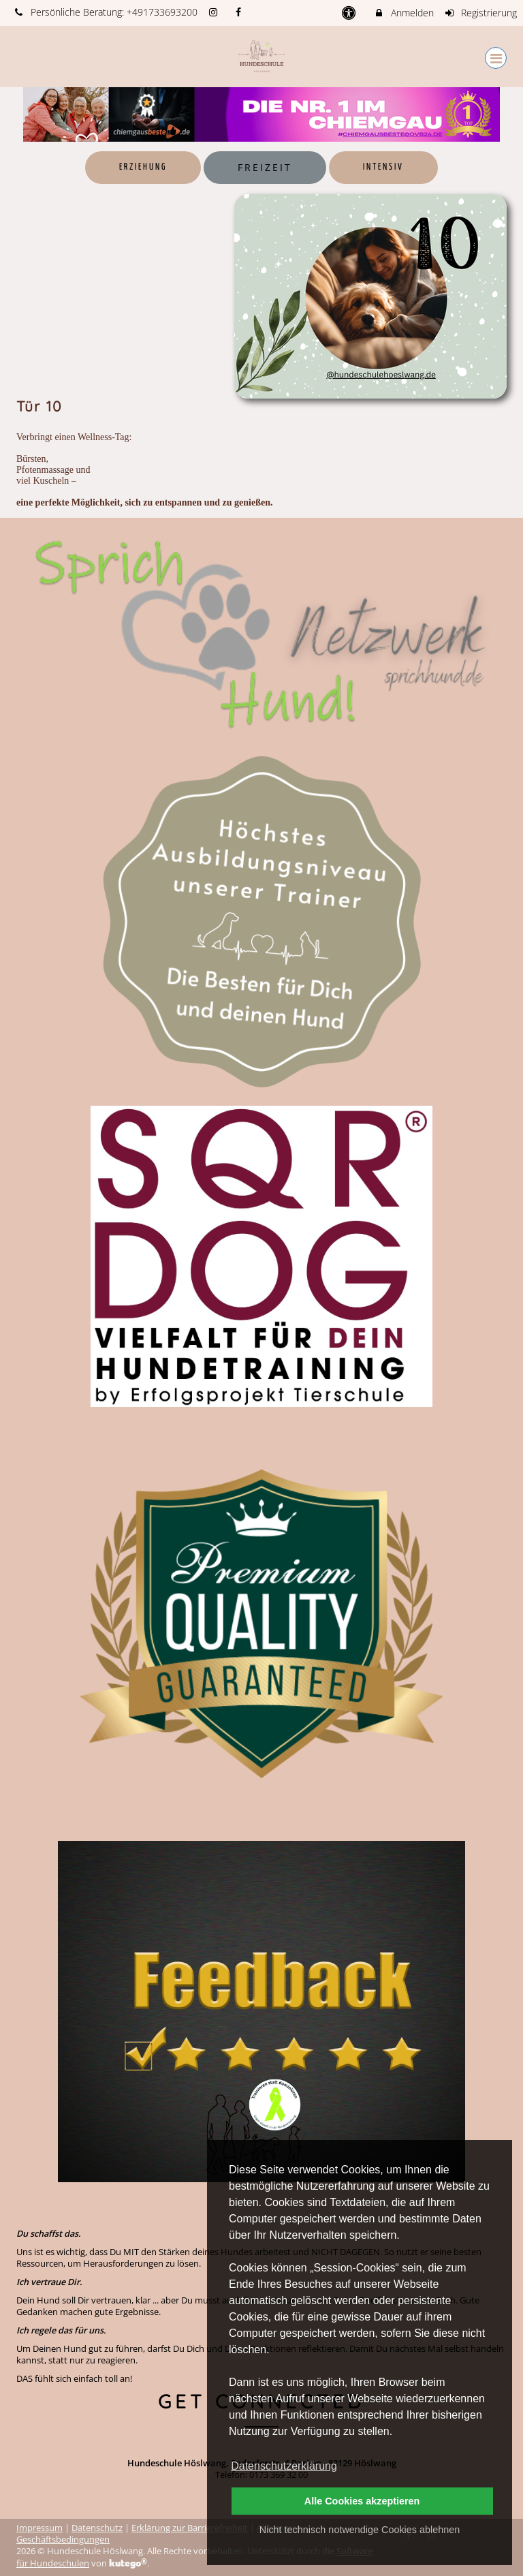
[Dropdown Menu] (496, 58)
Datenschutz (97, 2528)
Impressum (39, 2528)
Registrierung (481, 12)
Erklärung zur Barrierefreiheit (189, 2528)
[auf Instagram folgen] (215, 11)
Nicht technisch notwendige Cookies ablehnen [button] (359, 2529)
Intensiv (383, 167)
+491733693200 (162, 11)
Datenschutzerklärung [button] (284, 2466)
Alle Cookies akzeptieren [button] (362, 2501)
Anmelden (403, 12)
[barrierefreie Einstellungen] (349, 12)
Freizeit (265, 167)
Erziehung (143, 167)
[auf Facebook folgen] (239, 11)
